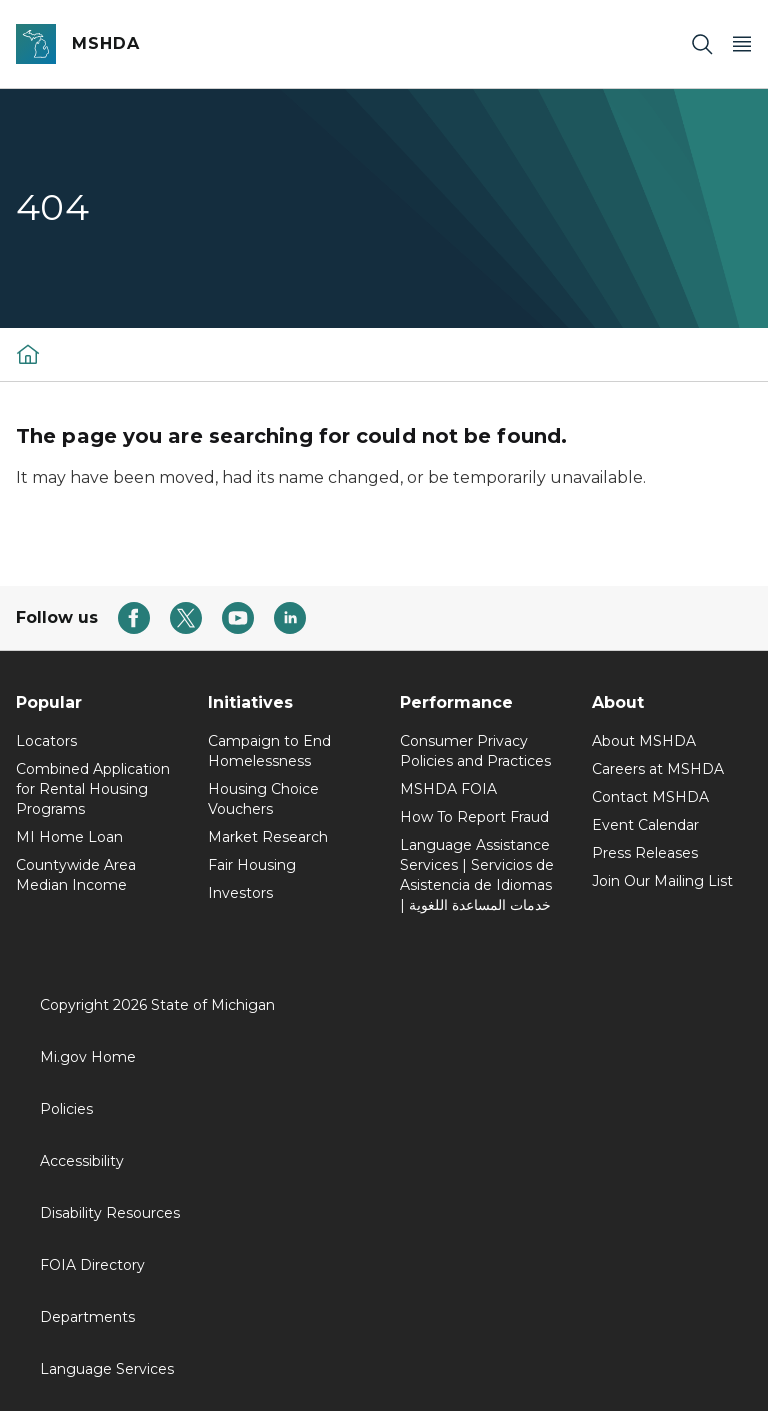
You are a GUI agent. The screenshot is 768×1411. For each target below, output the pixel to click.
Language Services (107, 1369)
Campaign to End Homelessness (269, 751)
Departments (87, 1317)
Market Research (268, 837)
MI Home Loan (69, 837)
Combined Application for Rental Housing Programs (93, 789)
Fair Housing (252, 865)
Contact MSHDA (650, 797)
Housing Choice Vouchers (263, 799)
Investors (240, 893)
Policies (66, 1109)
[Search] (702, 44)
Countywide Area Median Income (76, 875)
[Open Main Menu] (742, 44)
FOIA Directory (92, 1265)
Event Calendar (645, 825)
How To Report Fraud (474, 817)
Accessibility (82, 1161)
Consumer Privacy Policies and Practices (475, 751)
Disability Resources (110, 1213)
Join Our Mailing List (662, 881)
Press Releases (645, 853)
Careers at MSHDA (658, 769)
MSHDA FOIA (448, 789)
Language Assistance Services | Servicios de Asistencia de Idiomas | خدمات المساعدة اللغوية (477, 875)
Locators (46, 741)
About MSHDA (644, 741)
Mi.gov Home (88, 1057)
